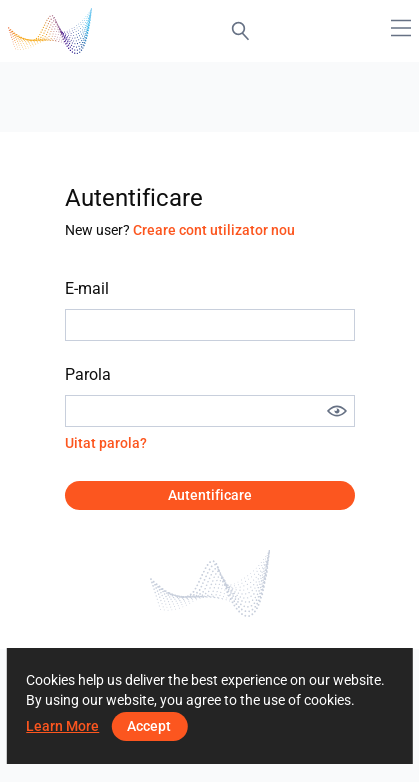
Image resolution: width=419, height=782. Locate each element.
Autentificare (210, 495)
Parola (88, 374)
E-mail (87, 288)
